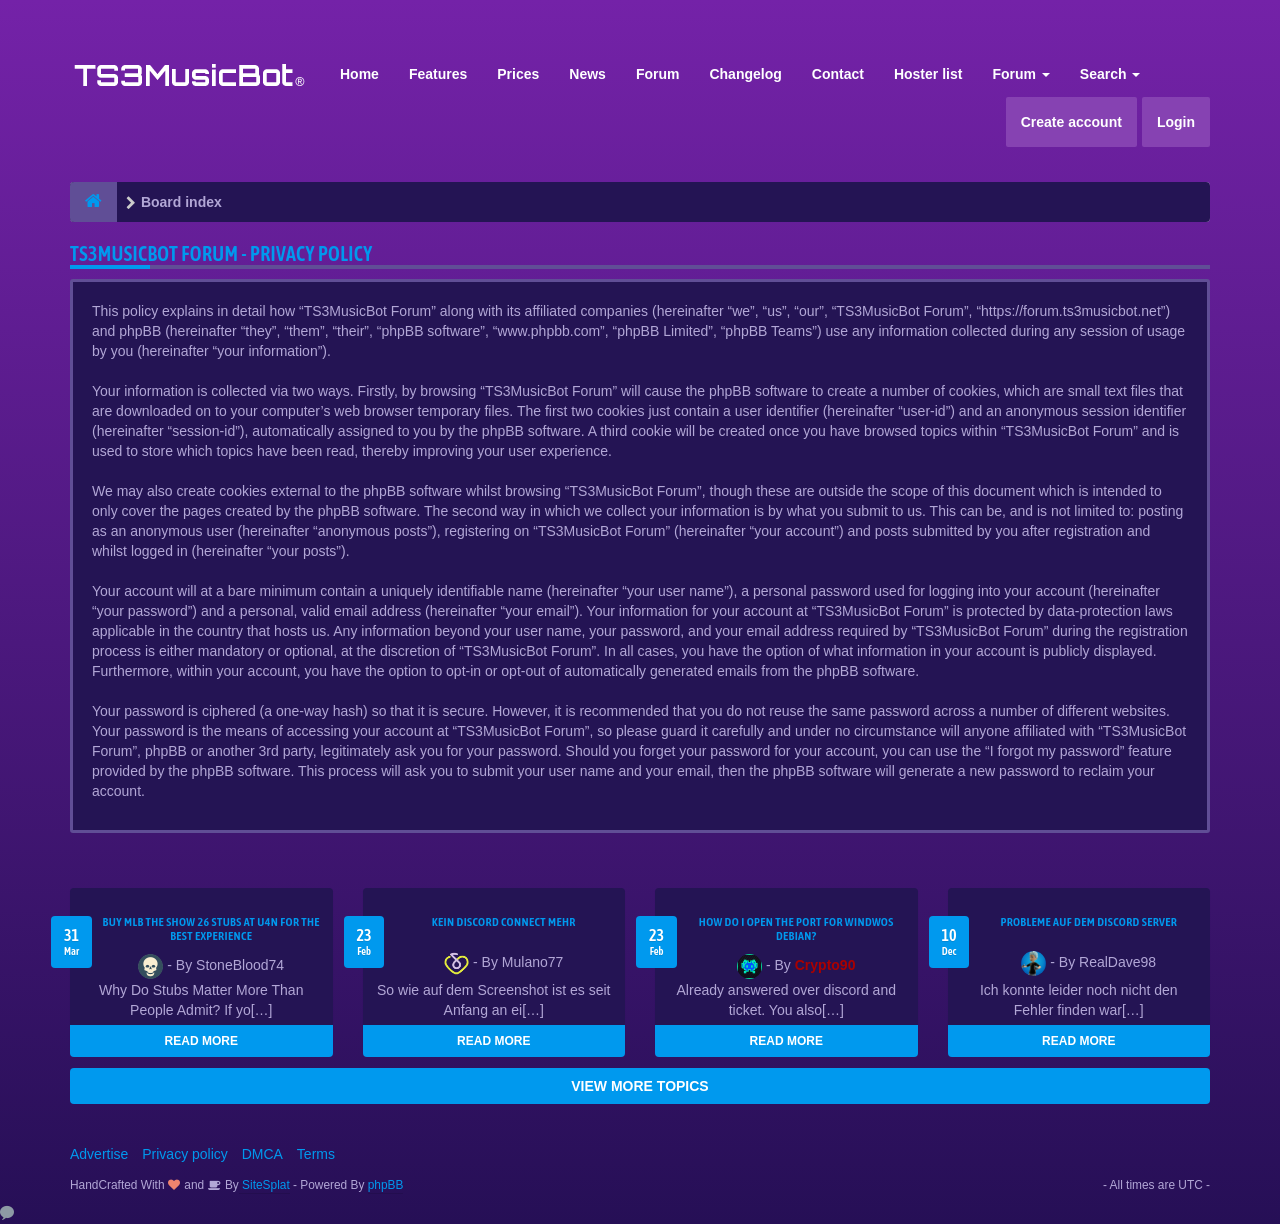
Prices (518, 74)
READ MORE (201, 1041)
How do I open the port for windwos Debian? (796, 929)
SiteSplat (264, 1185)
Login (1176, 122)
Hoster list (928, 74)
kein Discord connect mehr (504, 922)
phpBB (386, 1185)
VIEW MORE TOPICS (639, 1086)
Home (359, 74)
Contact (838, 74)
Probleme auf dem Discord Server (1088, 922)
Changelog (745, 74)
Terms (316, 1154)
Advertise (99, 1154)
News (587, 74)
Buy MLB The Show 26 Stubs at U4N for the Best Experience (211, 929)
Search (1110, 74)
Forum (658, 74)
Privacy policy (185, 1154)
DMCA (262, 1154)
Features (438, 74)
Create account (1071, 122)
